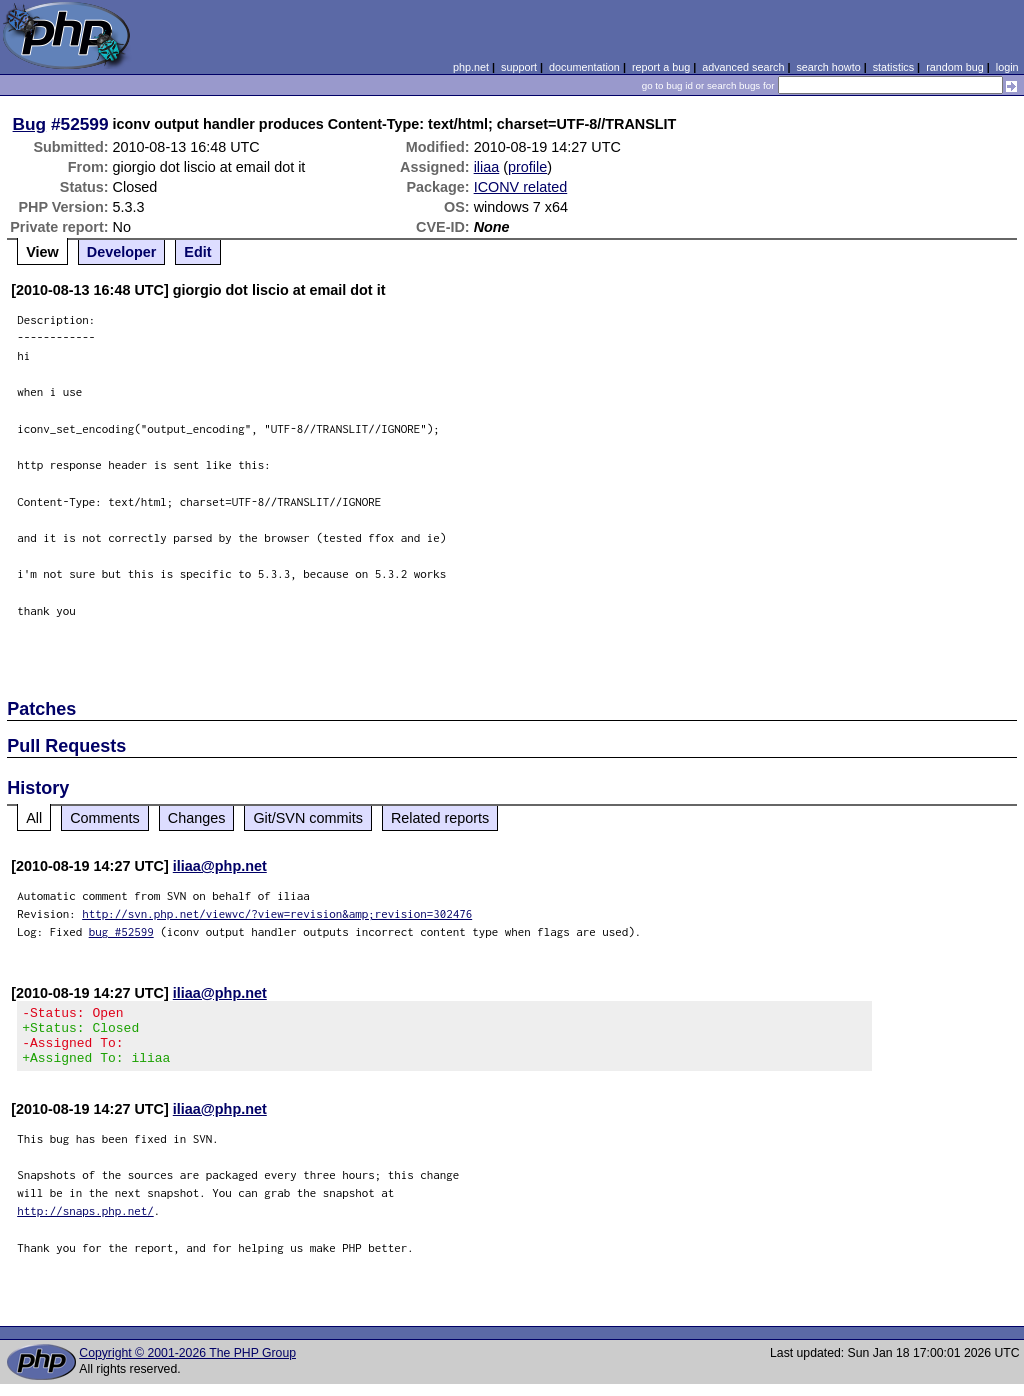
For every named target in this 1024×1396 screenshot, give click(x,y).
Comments (105, 818)
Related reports (440, 818)
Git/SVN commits (308, 818)
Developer (122, 252)
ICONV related (521, 187)
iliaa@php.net (220, 866)
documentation (584, 67)
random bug (955, 67)
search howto (828, 67)
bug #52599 (121, 931)
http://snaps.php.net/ (85, 1222)
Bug (30, 124)
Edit (197, 252)
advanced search (743, 67)
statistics (893, 67)
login (1007, 67)
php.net (471, 67)
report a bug (661, 67)
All (34, 818)
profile (527, 167)
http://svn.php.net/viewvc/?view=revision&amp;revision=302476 (277, 913)
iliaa (487, 167)
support (519, 67)
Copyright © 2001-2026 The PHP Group (187, 1365)
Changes (197, 818)
